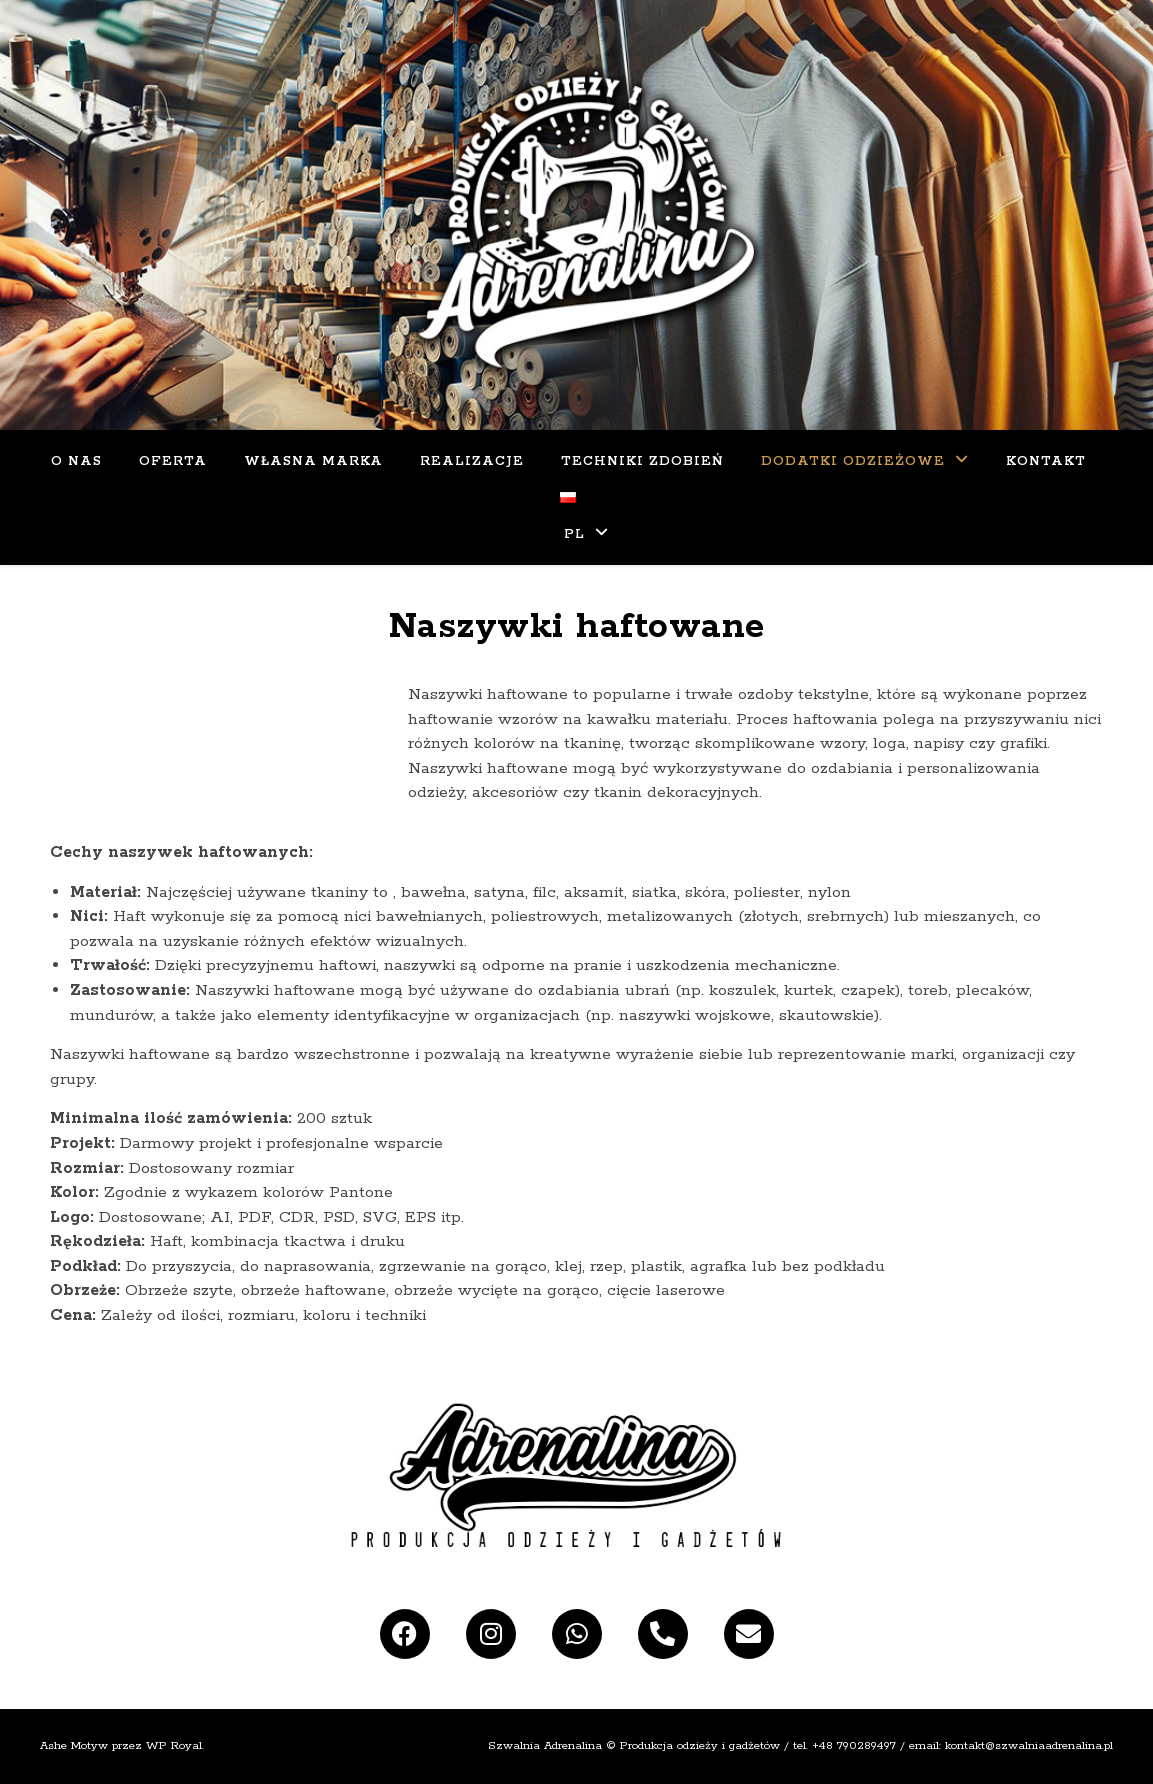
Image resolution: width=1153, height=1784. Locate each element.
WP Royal (174, 1745)
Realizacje (472, 461)
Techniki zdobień (642, 461)
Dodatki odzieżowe (853, 461)
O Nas (76, 461)
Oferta (173, 461)
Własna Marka (313, 461)
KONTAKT (1046, 461)
